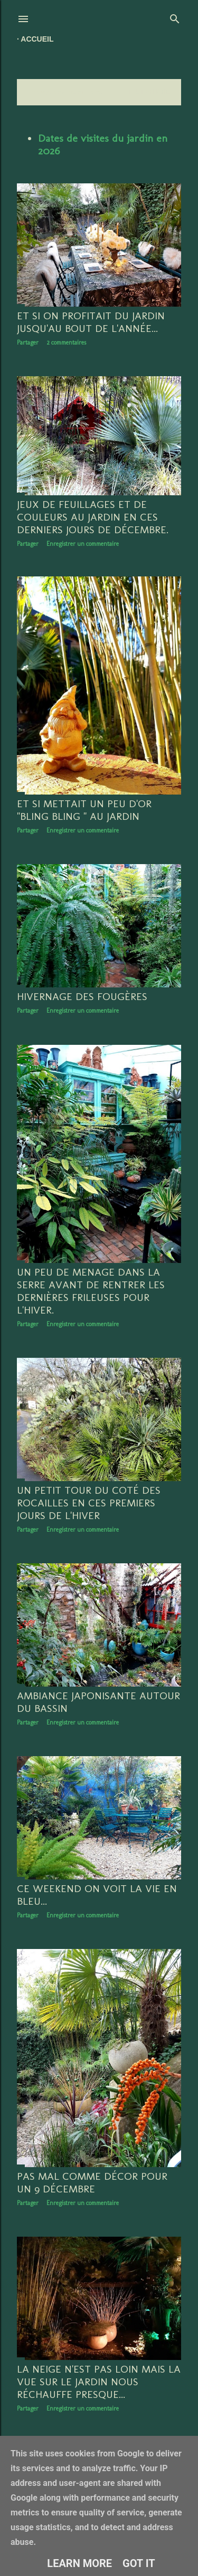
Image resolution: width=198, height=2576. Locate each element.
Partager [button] (28, 342)
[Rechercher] (174, 16)
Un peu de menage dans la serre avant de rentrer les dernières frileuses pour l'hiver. (91, 1293)
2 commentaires (66, 342)
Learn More (79, 2563)
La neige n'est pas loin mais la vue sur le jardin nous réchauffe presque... (99, 2386)
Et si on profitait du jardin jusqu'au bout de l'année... (91, 322)
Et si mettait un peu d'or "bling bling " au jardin (84, 811)
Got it (138, 2563)
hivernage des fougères (82, 998)
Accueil (37, 39)
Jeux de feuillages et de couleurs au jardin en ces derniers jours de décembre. (92, 517)
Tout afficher (150, 92)
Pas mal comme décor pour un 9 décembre (92, 2186)
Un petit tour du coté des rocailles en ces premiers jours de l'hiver (89, 1505)
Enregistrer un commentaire (82, 543)
